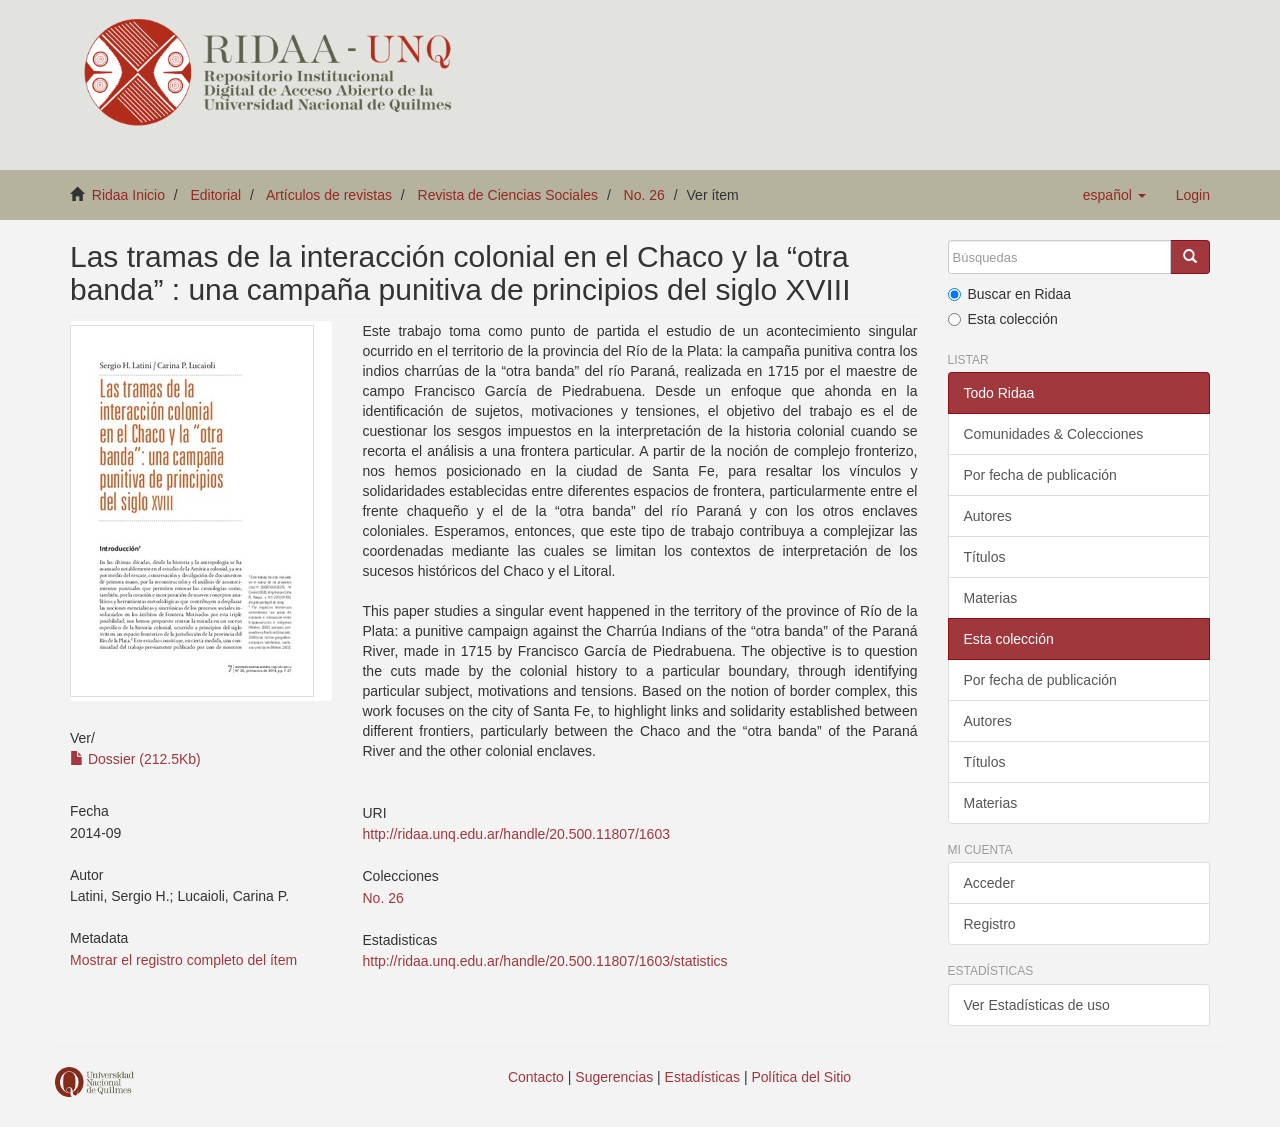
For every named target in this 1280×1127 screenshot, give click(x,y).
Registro (990, 924)
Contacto (536, 1077)
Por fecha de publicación (1040, 475)
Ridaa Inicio (128, 195)
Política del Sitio (802, 1077)
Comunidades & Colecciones (1054, 434)
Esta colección (1003, 319)
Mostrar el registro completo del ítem (183, 960)
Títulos (985, 557)
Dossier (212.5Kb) (135, 759)
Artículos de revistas (329, 195)
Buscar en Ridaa (1010, 294)
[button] (1114, 195)
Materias (991, 598)
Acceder (989, 883)
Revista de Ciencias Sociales (508, 195)
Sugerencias (614, 1077)
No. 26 (644, 195)
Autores (988, 516)
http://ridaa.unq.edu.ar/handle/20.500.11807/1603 (515, 834)
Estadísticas (702, 1077)
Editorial (216, 195)
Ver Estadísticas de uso (1037, 1005)
